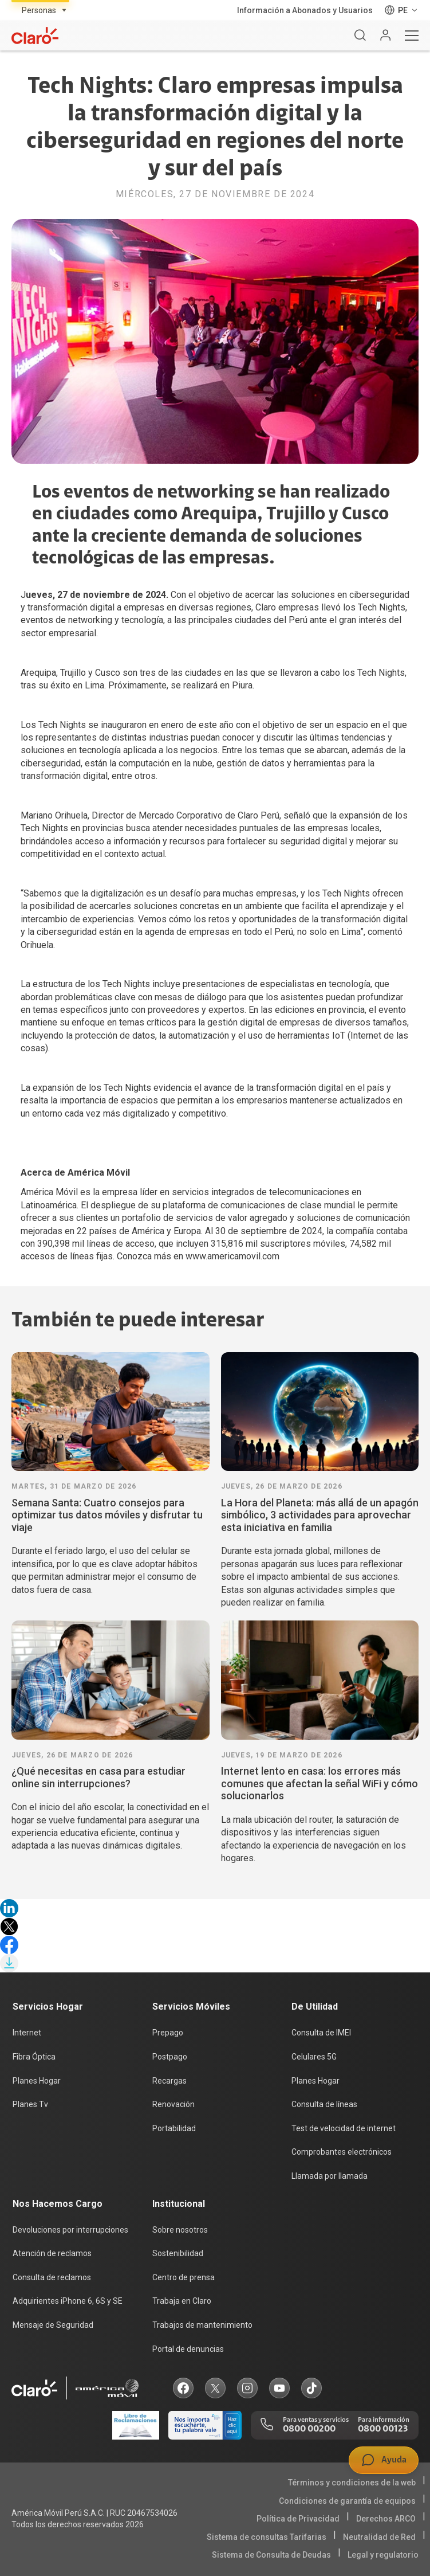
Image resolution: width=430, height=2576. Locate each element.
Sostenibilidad (177, 2253)
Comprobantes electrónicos (341, 2151)
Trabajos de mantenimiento (202, 2325)
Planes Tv (30, 2104)
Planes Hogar (37, 2080)
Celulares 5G (314, 2056)
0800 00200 (309, 2429)
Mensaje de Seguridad (53, 2325)
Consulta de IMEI (321, 2032)
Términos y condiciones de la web (352, 2482)
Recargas (169, 2080)
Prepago (167, 2032)
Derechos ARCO (386, 2518)
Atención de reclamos (52, 2253)
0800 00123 (383, 2429)
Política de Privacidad (298, 2518)
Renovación (173, 2104)
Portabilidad (174, 2128)
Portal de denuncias (188, 2349)
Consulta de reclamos (52, 2277)
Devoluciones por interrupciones (70, 2229)
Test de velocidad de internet (343, 2128)
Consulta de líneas (324, 2104)
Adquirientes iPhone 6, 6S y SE (68, 2300)
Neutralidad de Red (379, 2537)
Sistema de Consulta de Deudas (271, 2554)
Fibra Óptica (34, 2056)
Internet (27, 2032)
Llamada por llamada (329, 2175)
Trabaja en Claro (181, 2300)
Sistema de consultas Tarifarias (266, 2537)
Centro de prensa (183, 2277)
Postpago (169, 2056)
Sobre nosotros (180, 2229)
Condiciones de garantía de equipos (347, 2500)
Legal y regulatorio (383, 2554)
